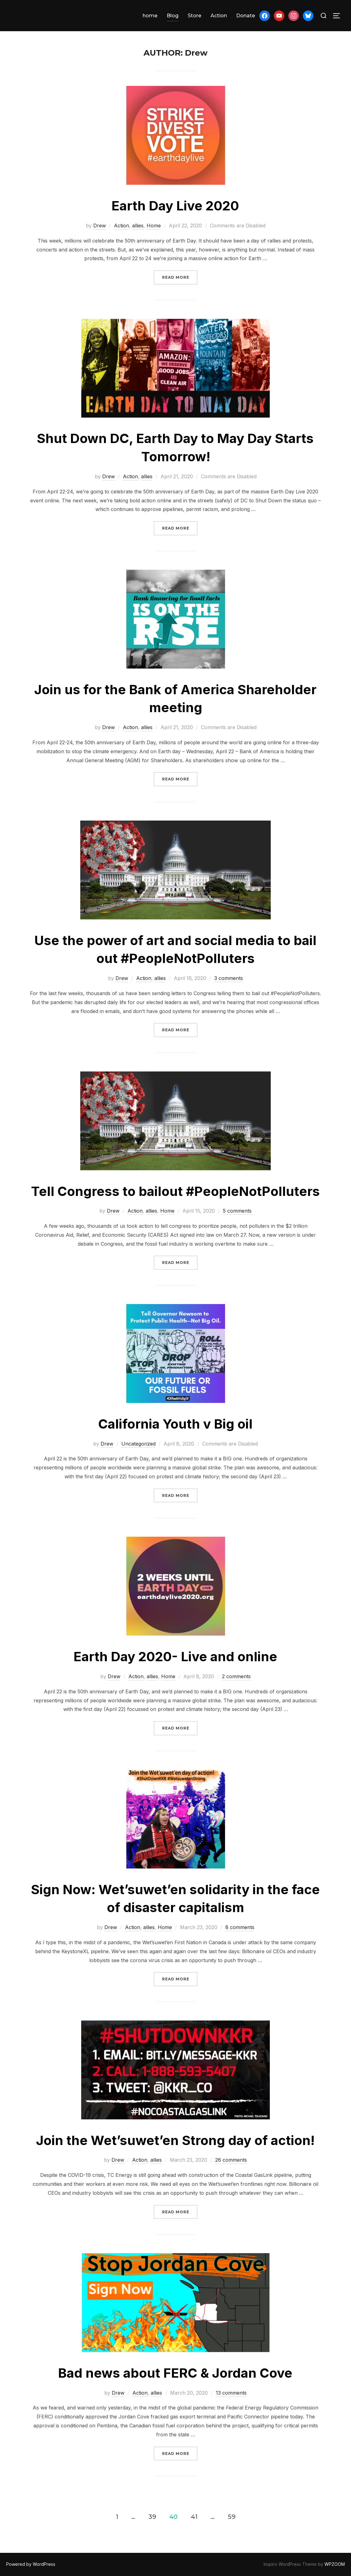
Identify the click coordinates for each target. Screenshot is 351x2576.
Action (219, 16)
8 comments (239, 1927)
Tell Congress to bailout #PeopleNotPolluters (175, 1191)
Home (154, 225)
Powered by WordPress (30, 2564)
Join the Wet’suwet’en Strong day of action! (175, 2140)
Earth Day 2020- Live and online (175, 1656)
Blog (172, 16)
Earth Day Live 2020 (175, 205)
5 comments (237, 1211)
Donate (245, 16)
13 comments (231, 2393)
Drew (99, 225)
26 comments (231, 2160)
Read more (180, 277)
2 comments (236, 1676)
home (150, 16)
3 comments (228, 978)
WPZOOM (334, 2564)
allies (138, 225)
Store (194, 16)
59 (232, 2516)
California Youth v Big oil (175, 1424)
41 (194, 2516)
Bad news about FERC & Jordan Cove (175, 2373)
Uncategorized (138, 1444)
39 (152, 2516)
